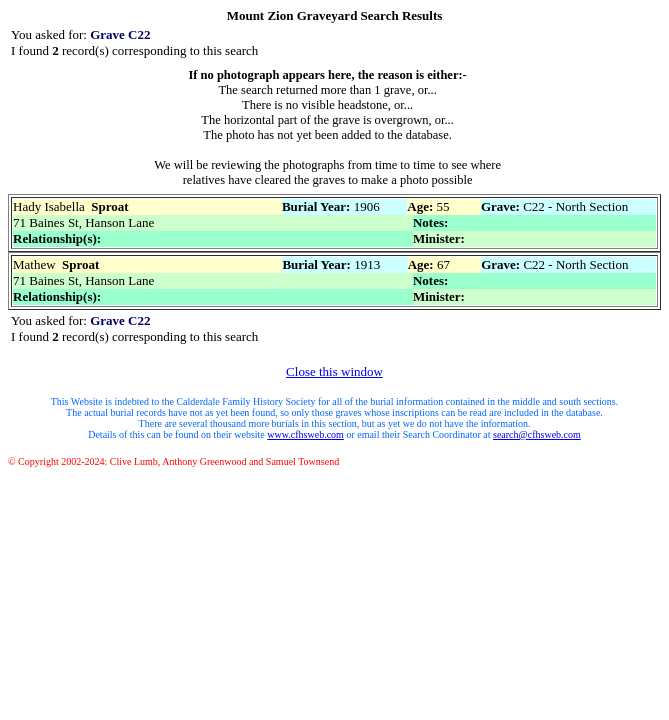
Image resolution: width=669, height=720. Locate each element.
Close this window (334, 371)
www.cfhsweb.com (305, 434)
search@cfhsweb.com (537, 434)
